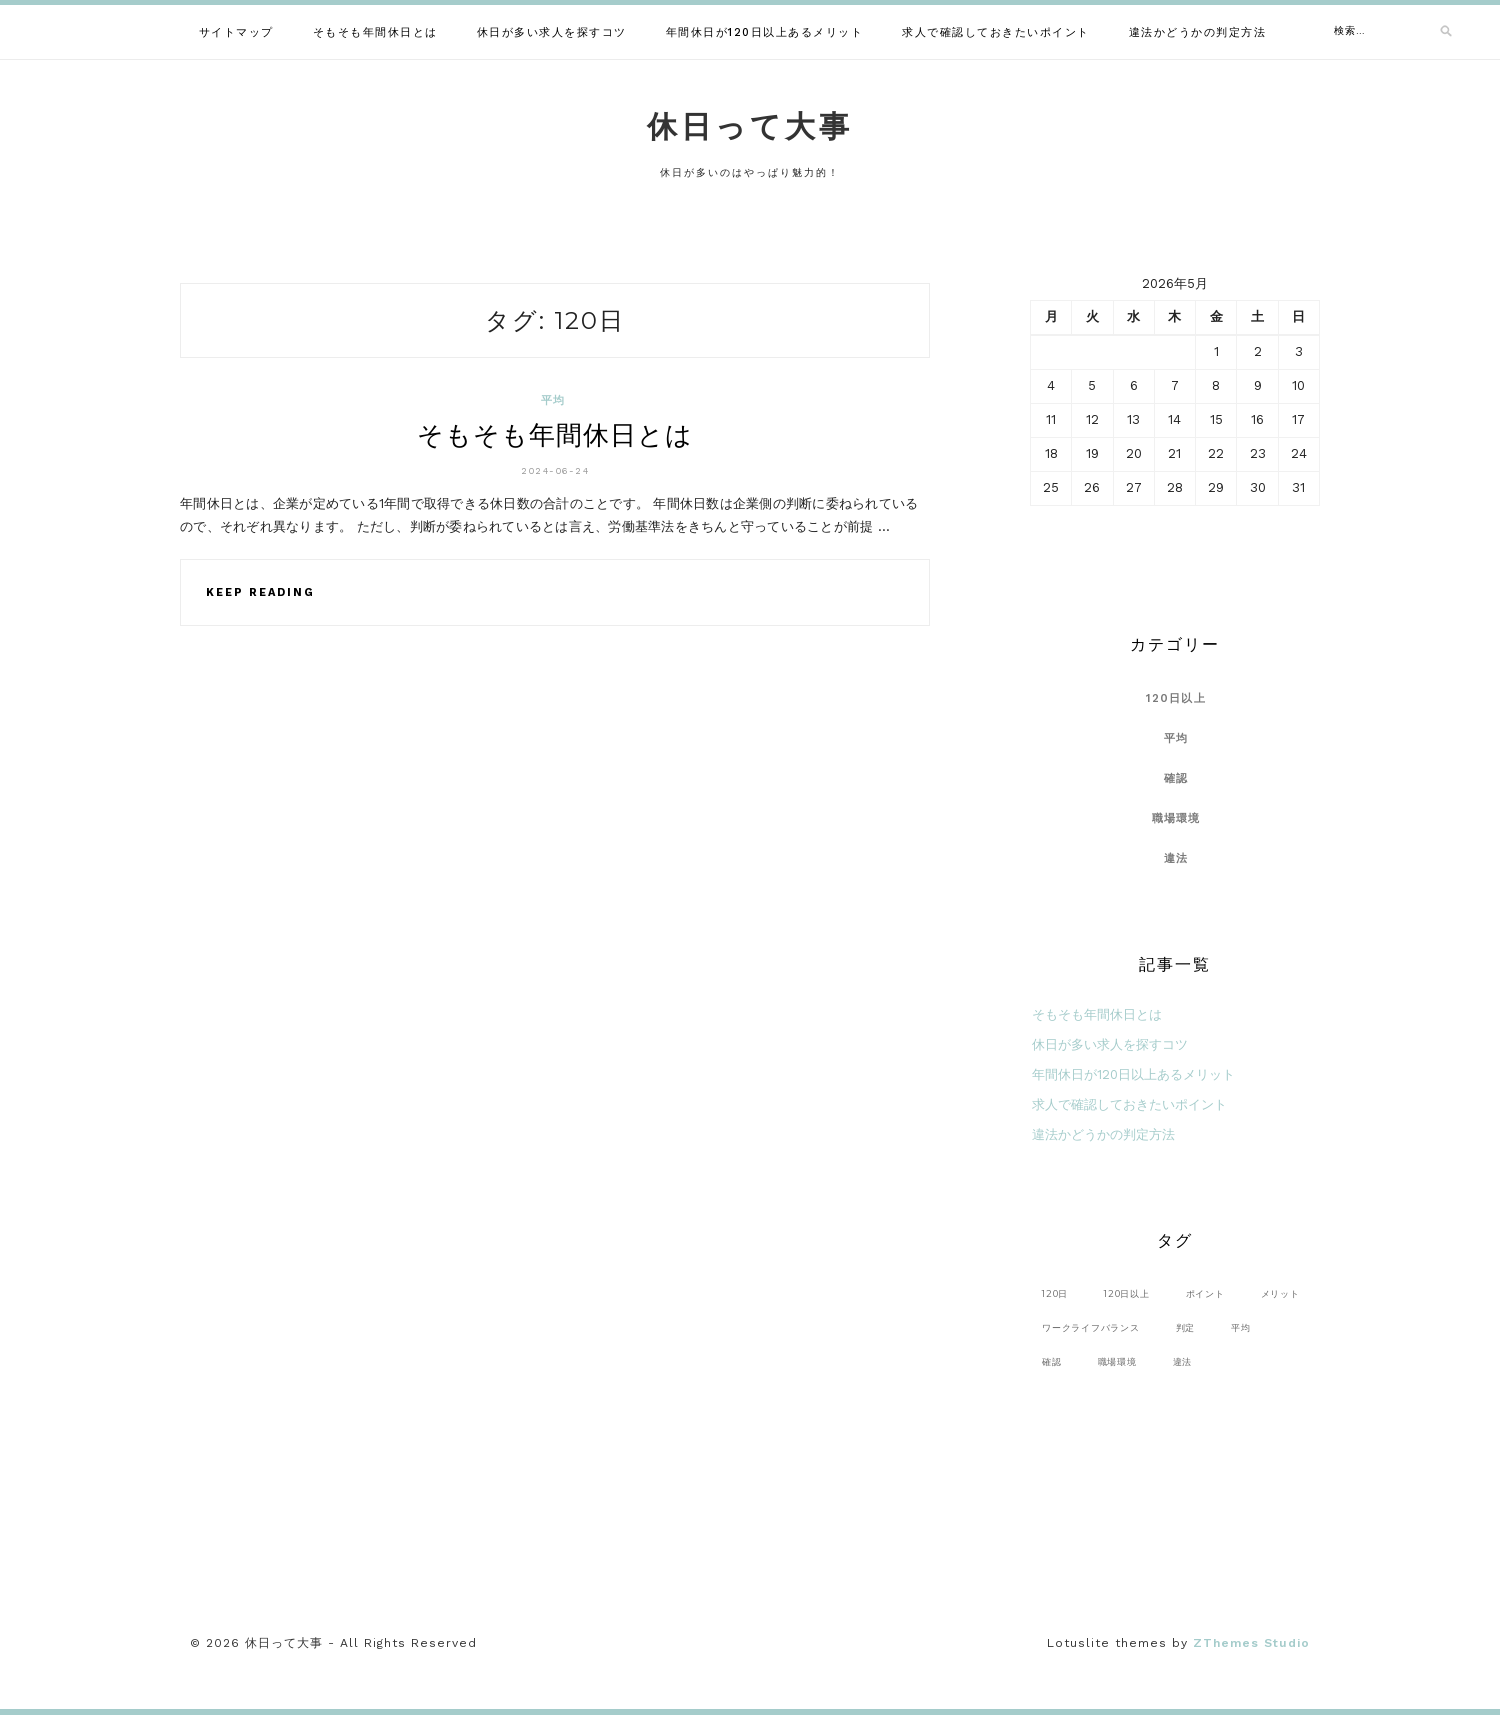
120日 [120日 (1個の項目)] (1055, 1293)
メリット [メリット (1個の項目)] (1280, 1293)
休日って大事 (750, 126)
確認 (1176, 778)
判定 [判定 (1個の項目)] (1186, 1327)
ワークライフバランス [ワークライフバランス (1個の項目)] (1091, 1327)
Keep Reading (260, 592)
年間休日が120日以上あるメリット (765, 32)
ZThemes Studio (1251, 1643)
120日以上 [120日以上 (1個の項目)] (1127, 1293)
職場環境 (1176, 818)
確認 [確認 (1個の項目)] (1052, 1361)
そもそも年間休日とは (375, 32)
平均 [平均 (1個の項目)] (1241, 1327)
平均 (553, 400)
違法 (1176, 858)
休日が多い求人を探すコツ (552, 32)
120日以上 (1176, 698)
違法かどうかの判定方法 (1198, 32)
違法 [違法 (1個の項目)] (1183, 1361)
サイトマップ (236, 32)
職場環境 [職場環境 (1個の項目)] (1117, 1361)
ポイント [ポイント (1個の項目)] (1205, 1293)
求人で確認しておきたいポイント (996, 32)
